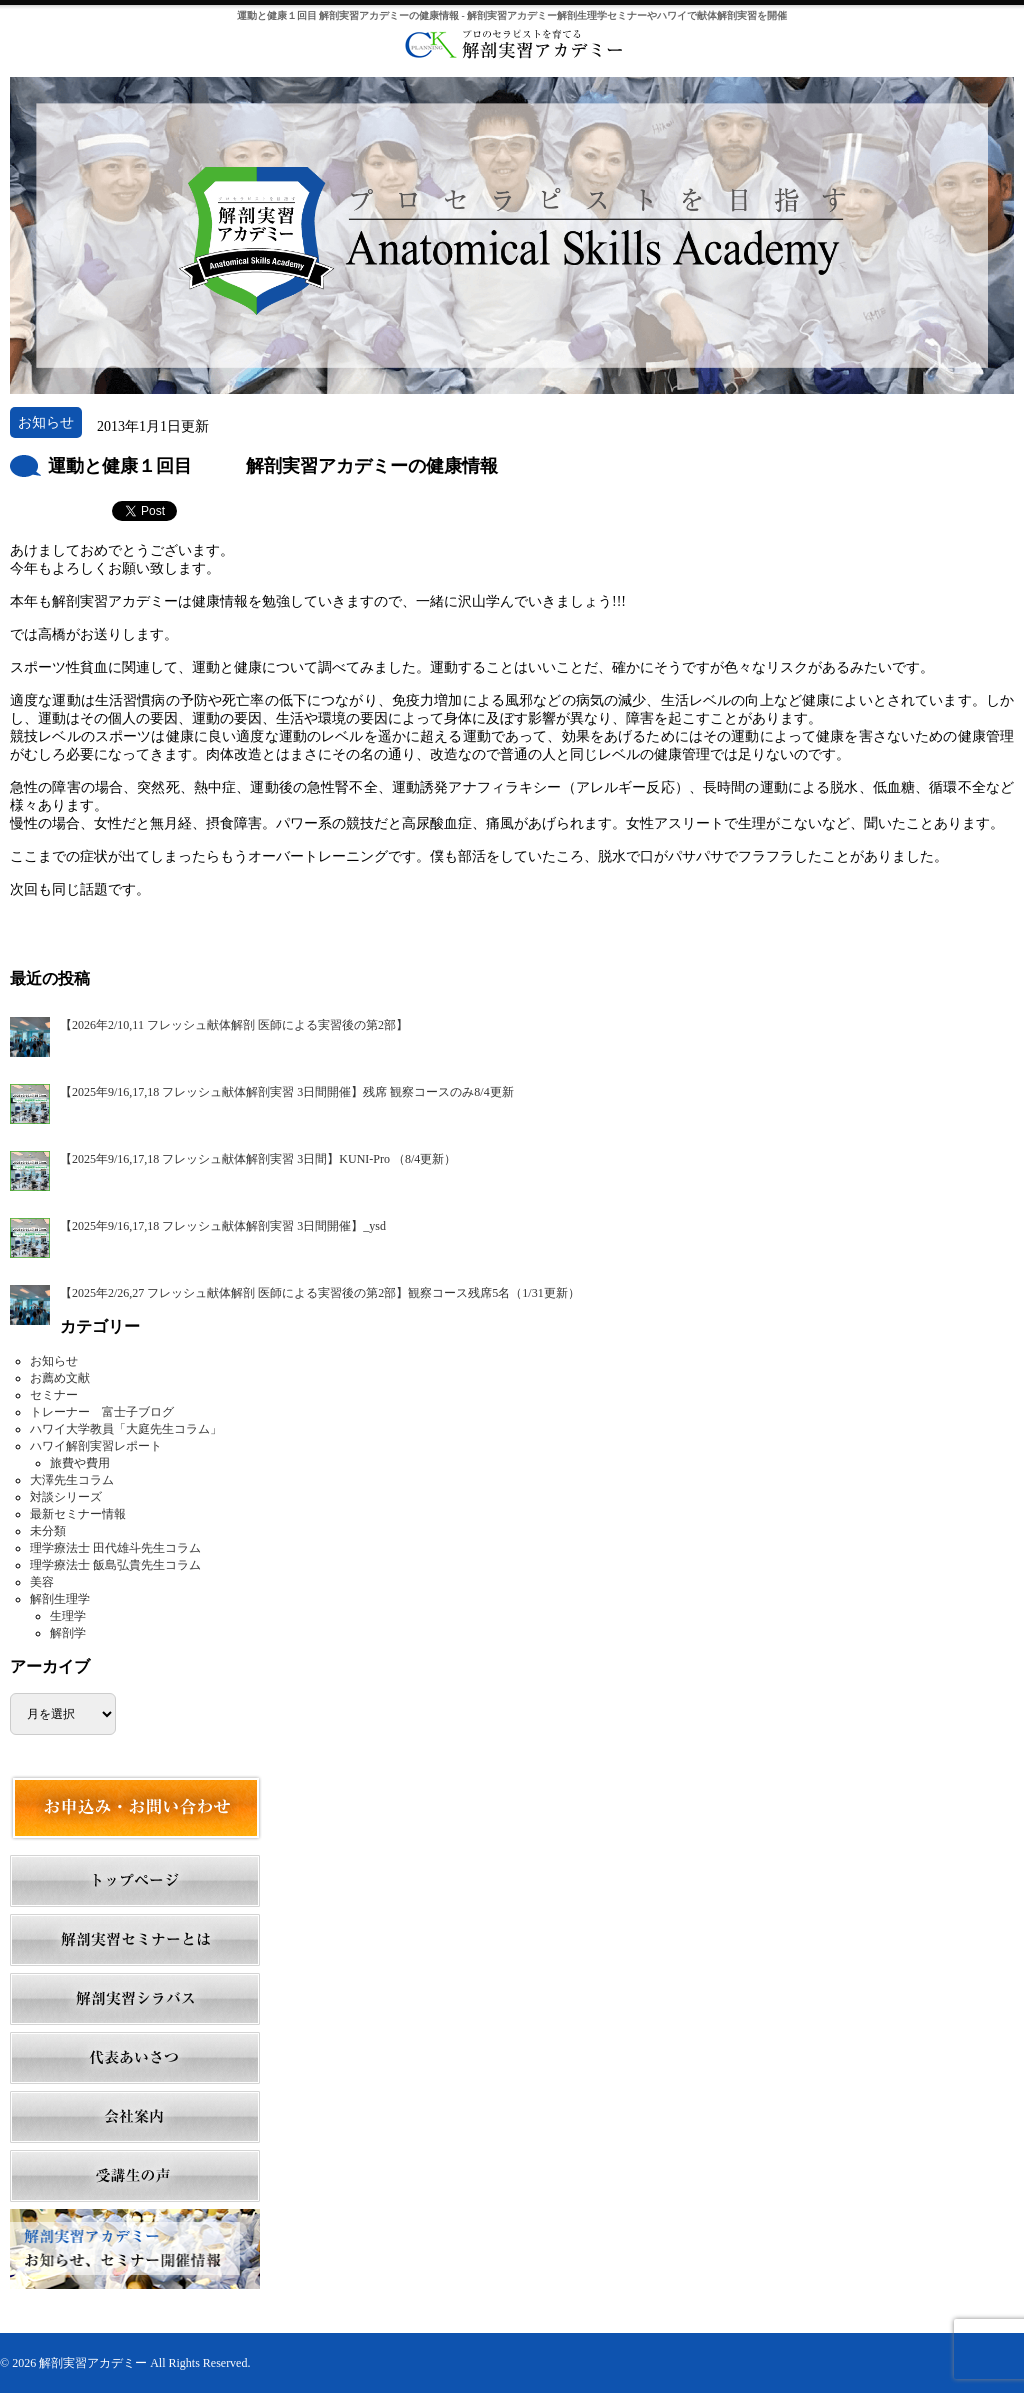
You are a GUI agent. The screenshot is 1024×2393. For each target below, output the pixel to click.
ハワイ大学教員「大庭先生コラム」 (126, 1429)
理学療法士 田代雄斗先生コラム (115, 1548)
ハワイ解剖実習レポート (96, 1446)
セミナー (54, 1395)
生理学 (68, 1616)
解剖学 (68, 1633)
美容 (42, 1582)
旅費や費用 (80, 1463)
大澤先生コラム (72, 1480)
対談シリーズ (66, 1497)
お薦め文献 (60, 1378)
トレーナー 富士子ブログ (102, 1412)
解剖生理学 (60, 1599)
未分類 (48, 1531)
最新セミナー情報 (78, 1514)
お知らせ (54, 1361)
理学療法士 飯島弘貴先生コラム (115, 1565)
